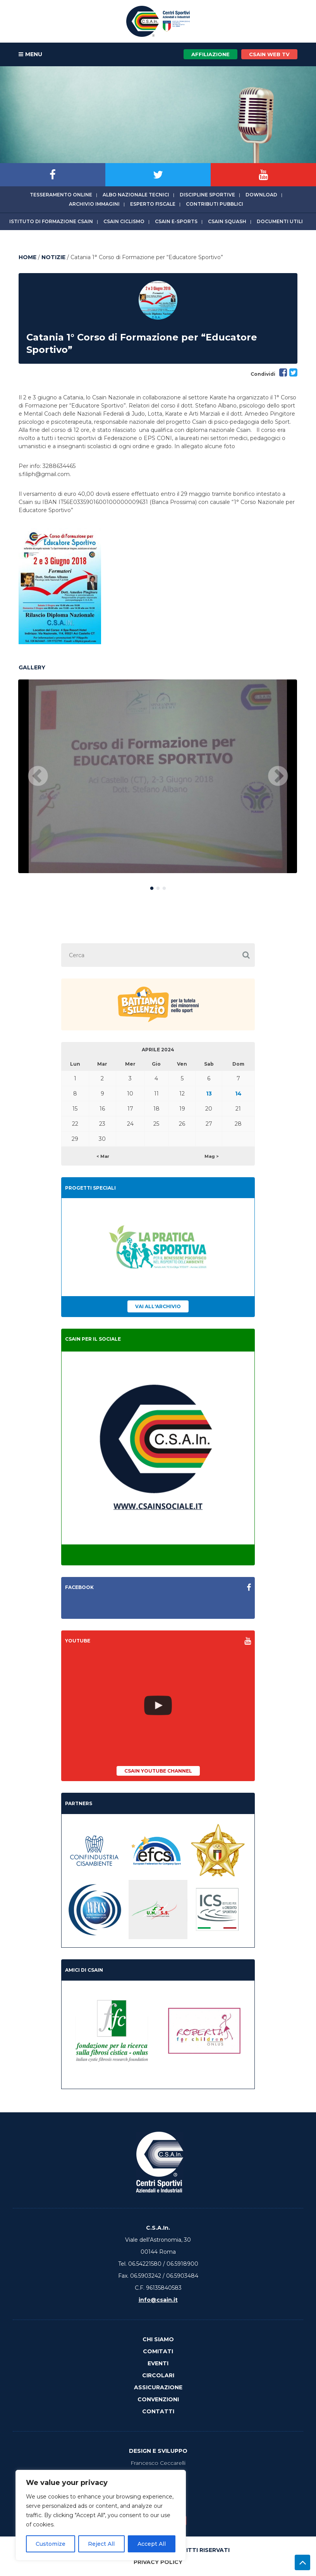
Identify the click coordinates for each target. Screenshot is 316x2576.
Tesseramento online (61, 195)
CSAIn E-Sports (176, 221)
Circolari (158, 2375)
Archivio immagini (94, 204)
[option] (157, 776)
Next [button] (278, 776)
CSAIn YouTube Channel (158, 1771)
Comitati (158, 2351)
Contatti (158, 2411)
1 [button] (152, 887)
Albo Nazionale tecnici (136, 195)
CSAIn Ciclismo (123, 221)
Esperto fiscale (152, 204)
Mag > (211, 1156)
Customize (50, 2543)
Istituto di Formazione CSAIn (51, 221)
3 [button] (164, 887)
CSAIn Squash (227, 221)
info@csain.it (158, 2299)
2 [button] (158, 887)
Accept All (151, 2543)
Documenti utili (280, 221)
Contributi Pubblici (214, 204)
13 (209, 1093)
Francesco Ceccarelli (158, 2462)
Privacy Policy (158, 2562)
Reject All (101, 2543)
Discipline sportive (207, 195)
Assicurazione (158, 2387)
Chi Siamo (158, 2339)
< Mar (102, 1156)
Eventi (158, 2363)
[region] (100, 2515)
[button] (246, 955)
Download (261, 195)
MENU (30, 54)
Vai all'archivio (158, 1306)
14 (238, 1093)
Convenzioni (158, 2399)
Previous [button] (38, 776)
